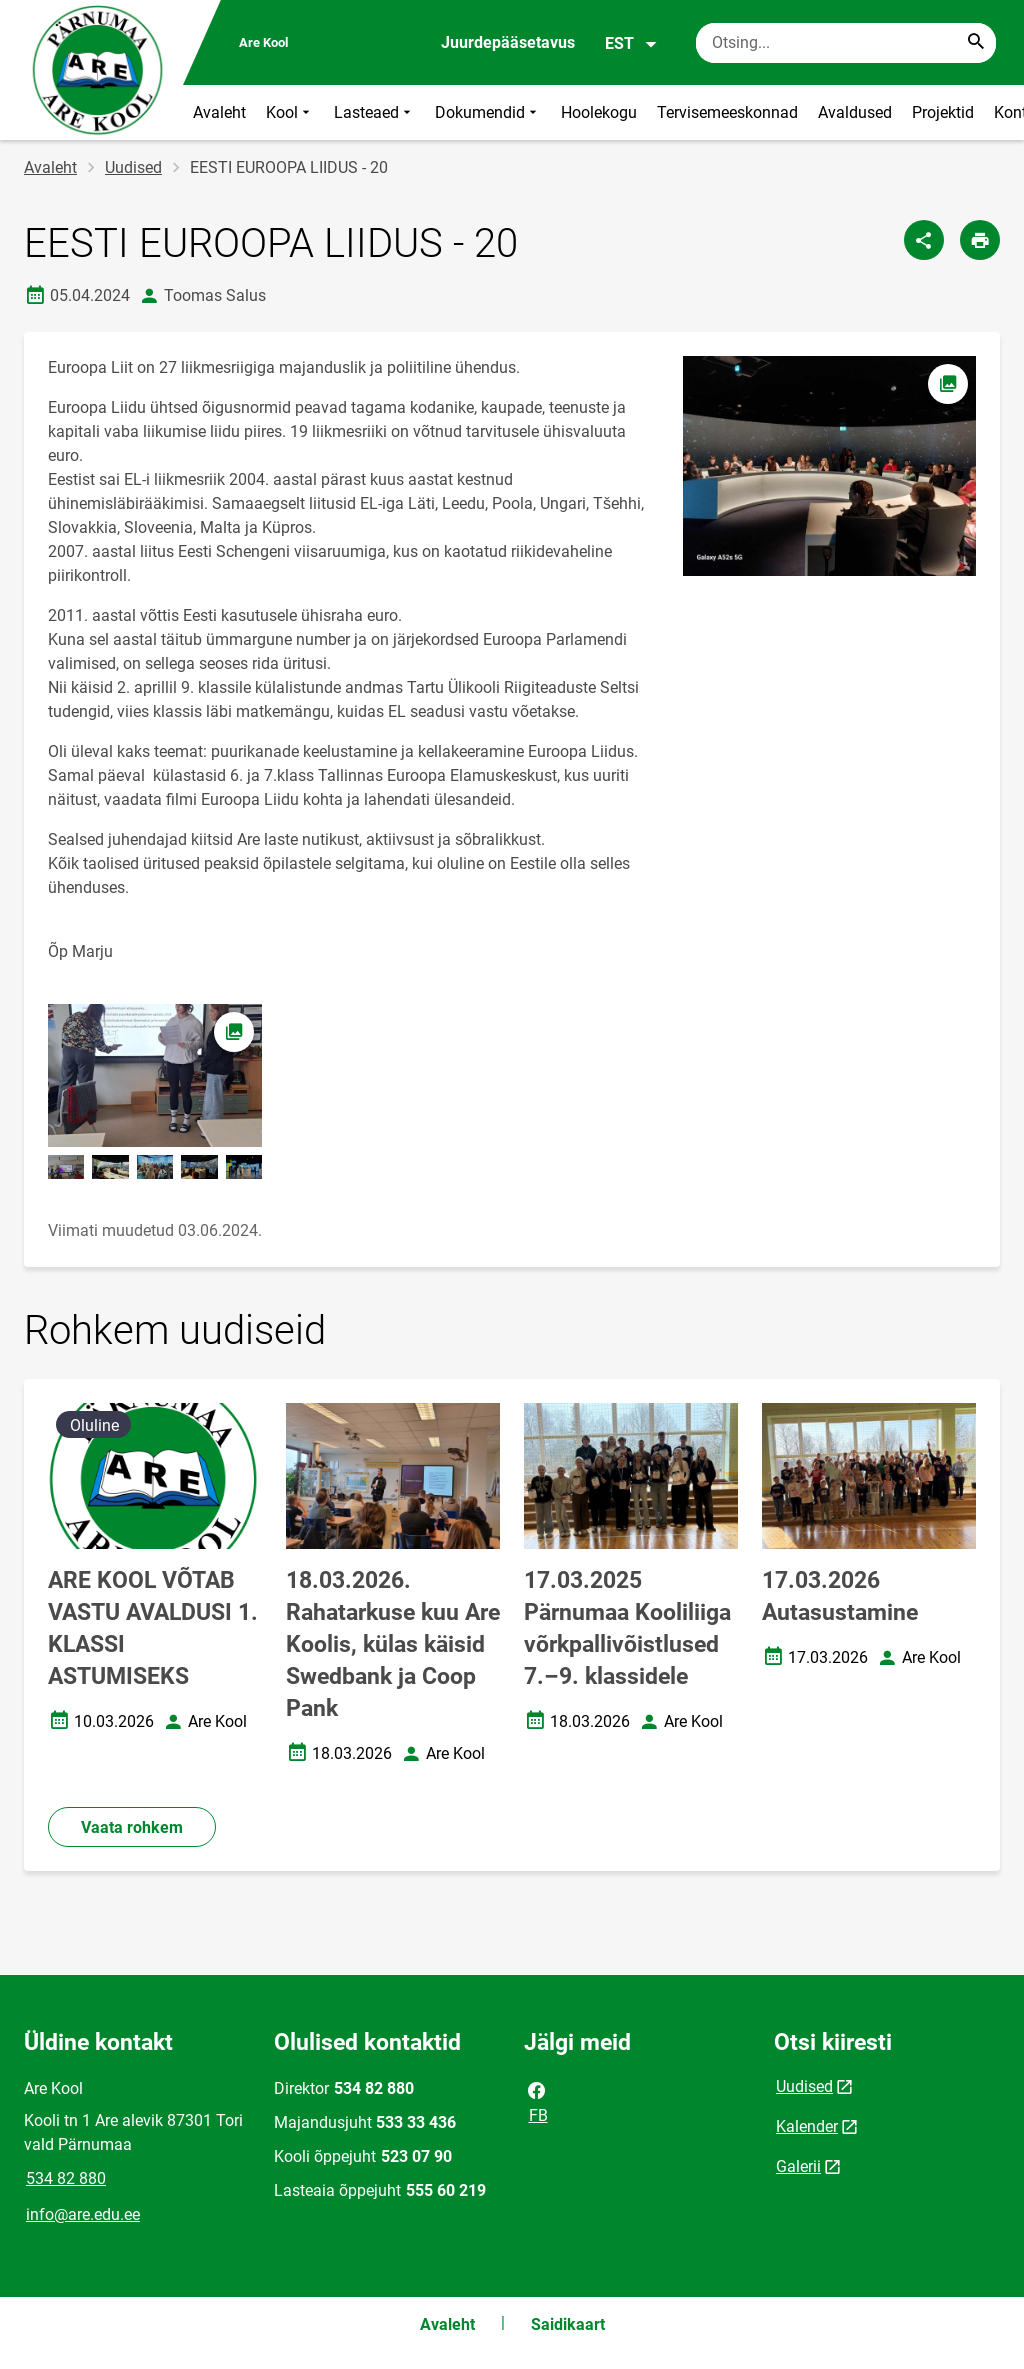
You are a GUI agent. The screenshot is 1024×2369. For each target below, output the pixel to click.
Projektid (943, 112)
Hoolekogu (599, 112)
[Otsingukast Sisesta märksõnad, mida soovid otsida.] (846, 43)
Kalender (807, 2126)
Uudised (133, 167)
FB (537, 2101)
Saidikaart (568, 2324)
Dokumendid (488, 112)
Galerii (798, 2166)
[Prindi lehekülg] (980, 240)
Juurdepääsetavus (508, 42)
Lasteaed (374, 112)
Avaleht (219, 112)
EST (631, 44)
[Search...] (976, 43)
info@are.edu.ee (83, 2214)
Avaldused (855, 112)
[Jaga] (924, 240)
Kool (290, 112)
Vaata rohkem (132, 1827)
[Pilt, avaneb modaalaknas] (155, 1075)
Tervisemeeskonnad (727, 112)
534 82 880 (66, 2178)
